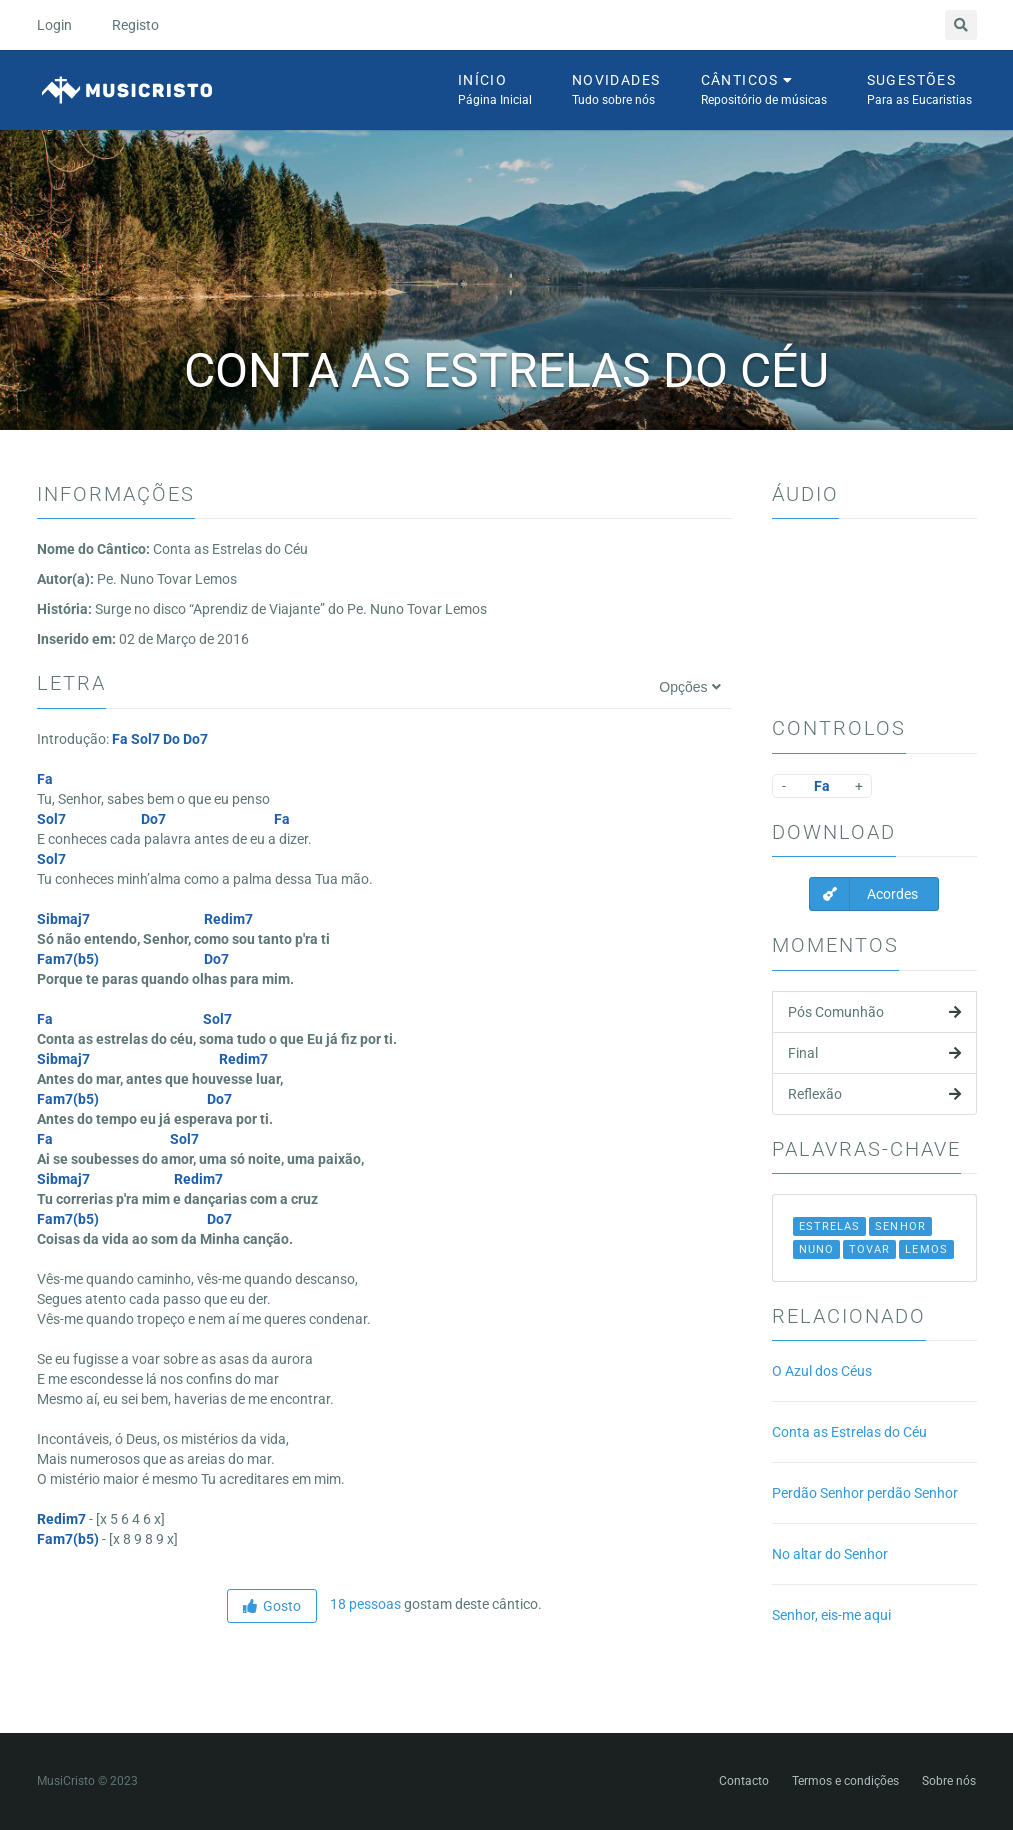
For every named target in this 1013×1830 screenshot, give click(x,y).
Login (54, 25)
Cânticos (764, 91)
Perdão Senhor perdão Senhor (865, 1493)
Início (495, 91)
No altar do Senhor (830, 1554)
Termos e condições (845, 1781)
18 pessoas (364, 1604)
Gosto (272, 1606)
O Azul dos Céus (822, 1371)
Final (874, 1053)
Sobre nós (949, 1781)
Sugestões (919, 91)
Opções (689, 687)
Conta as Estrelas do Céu (849, 1432)
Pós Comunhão (874, 1012)
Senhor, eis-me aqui (831, 1615)
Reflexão (874, 1094)
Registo (135, 25)
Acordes (864, 894)
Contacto (744, 1781)
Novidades (616, 91)
